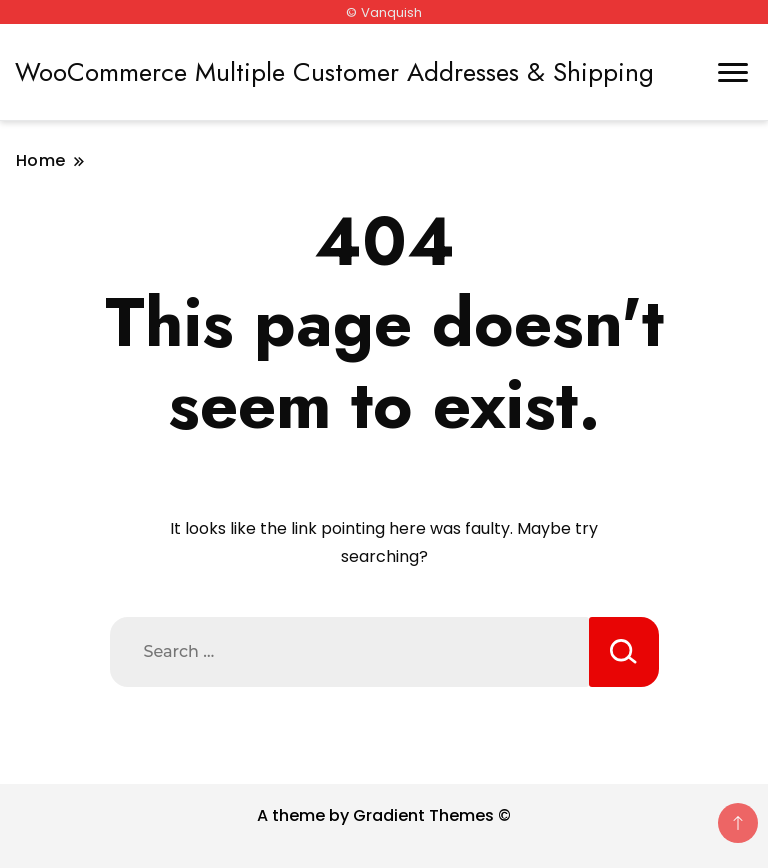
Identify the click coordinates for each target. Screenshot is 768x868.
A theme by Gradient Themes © (384, 815)
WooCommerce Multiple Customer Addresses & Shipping (334, 72)
